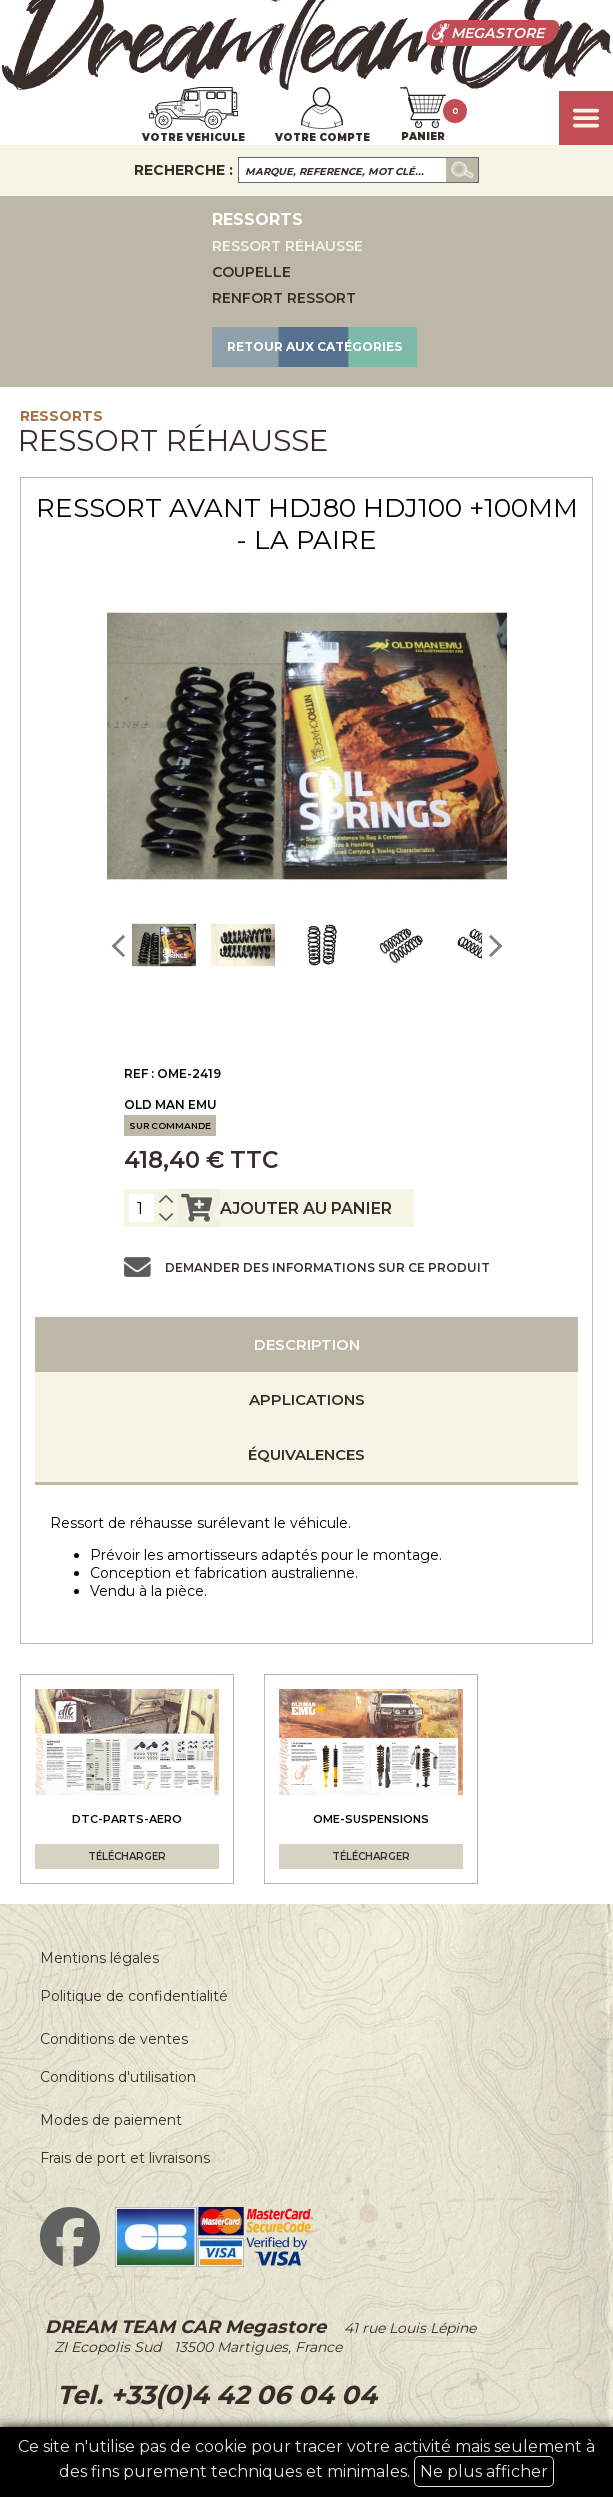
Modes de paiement (111, 2120)
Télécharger (127, 1856)
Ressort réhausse (287, 246)
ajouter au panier (283, 1208)
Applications (307, 1399)
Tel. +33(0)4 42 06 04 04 (213, 2395)
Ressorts (61, 416)
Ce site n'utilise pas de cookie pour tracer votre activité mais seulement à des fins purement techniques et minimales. (306, 2462)
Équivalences (306, 1454)
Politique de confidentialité (134, 1996)
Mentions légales (99, 1958)
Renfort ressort (284, 298)
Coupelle (251, 272)
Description (307, 1344)
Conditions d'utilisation (118, 2077)
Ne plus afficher (484, 2471)
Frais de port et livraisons (125, 2158)
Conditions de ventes (114, 2039)
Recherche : (183, 170)
